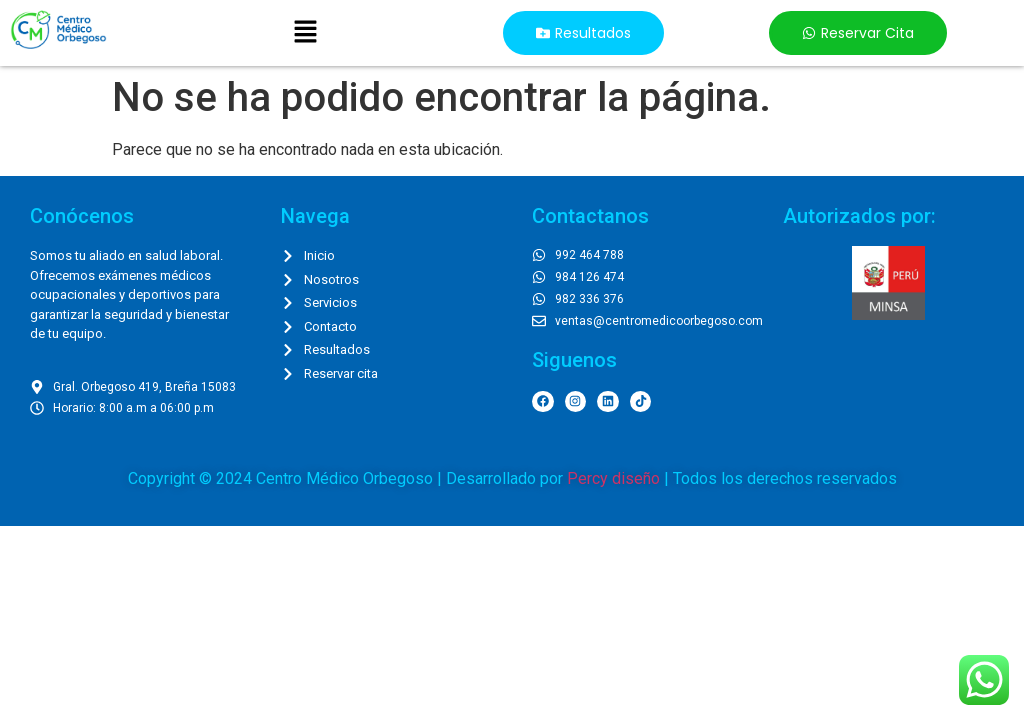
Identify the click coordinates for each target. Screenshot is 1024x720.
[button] (305, 33)
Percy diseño (613, 478)
